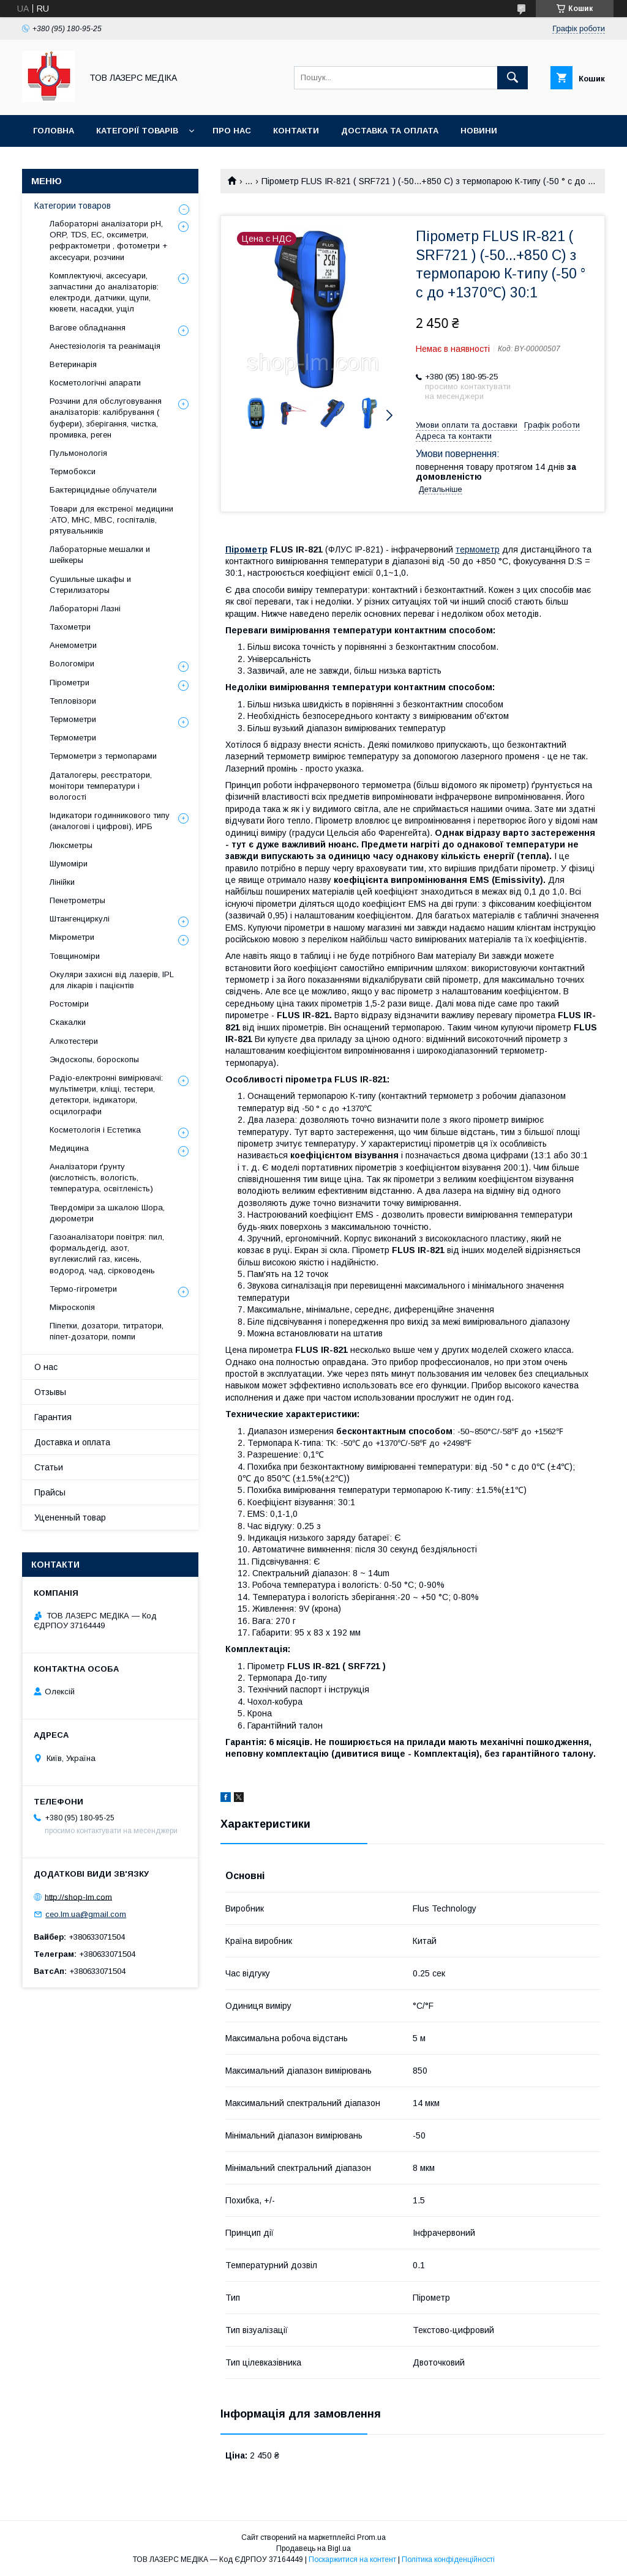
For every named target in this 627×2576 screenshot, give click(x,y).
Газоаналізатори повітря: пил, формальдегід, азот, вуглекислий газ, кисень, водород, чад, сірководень (107, 1253)
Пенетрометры (77, 900)
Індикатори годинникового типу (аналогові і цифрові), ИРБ (110, 821)
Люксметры (71, 845)
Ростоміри (69, 1003)
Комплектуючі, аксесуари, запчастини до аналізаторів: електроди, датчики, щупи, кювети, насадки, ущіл (104, 292)
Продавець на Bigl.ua (313, 2548)
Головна (53, 130)
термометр (478, 549)
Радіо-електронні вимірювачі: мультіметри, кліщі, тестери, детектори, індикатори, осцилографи (106, 1094)
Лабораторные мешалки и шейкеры (100, 555)
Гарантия (53, 1417)
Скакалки (68, 1022)
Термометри (73, 719)
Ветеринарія (73, 364)
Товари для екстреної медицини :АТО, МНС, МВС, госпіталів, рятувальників (111, 519)
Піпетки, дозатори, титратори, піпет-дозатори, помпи (106, 1331)
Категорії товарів (137, 130)
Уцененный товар (70, 1517)
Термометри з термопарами (103, 756)
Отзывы (50, 1392)
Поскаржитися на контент (352, 2559)
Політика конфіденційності (448, 2559)
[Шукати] (512, 77)
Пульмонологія (78, 453)
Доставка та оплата (389, 130)
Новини (478, 130)
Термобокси (73, 471)
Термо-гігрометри (83, 1289)
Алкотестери (74, 1041)
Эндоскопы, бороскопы (94, 1059)
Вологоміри (72, 663)
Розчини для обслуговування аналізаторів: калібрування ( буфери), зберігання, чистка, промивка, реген (106, 417)
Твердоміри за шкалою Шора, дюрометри (107, 1213)
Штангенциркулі (80, 918)
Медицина (69, 1148)
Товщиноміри (75, 956)
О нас (46, 1367)
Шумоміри (69, 863)
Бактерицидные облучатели (103, 489)
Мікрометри (72, 937)
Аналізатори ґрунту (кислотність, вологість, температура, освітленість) (101, 1177)
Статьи (48, 1467)
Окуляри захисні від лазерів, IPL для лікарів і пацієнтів (112, 980)
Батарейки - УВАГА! (75, 162)
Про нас (231, 130)
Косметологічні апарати (95, 382)
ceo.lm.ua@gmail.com (85, 1914)
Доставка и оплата (72, 1442)
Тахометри (70, 626)
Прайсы (50, 1492)
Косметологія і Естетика (95, 1129)
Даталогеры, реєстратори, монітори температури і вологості (101, 786)
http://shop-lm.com (78, 1896)
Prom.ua (371, 2537)
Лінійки (62, 882)
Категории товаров (72, 205)
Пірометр (246, 549)
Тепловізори (73, 700)
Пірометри (69, 682)
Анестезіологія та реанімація (105, 346)
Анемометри (73, 645)
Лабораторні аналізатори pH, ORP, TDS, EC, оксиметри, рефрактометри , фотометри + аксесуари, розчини (108, 240)
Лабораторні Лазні (85, 608)
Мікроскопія (72, 1307)
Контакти (296, 130)
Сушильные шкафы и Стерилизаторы (90, 585)
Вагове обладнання (88, 327)
